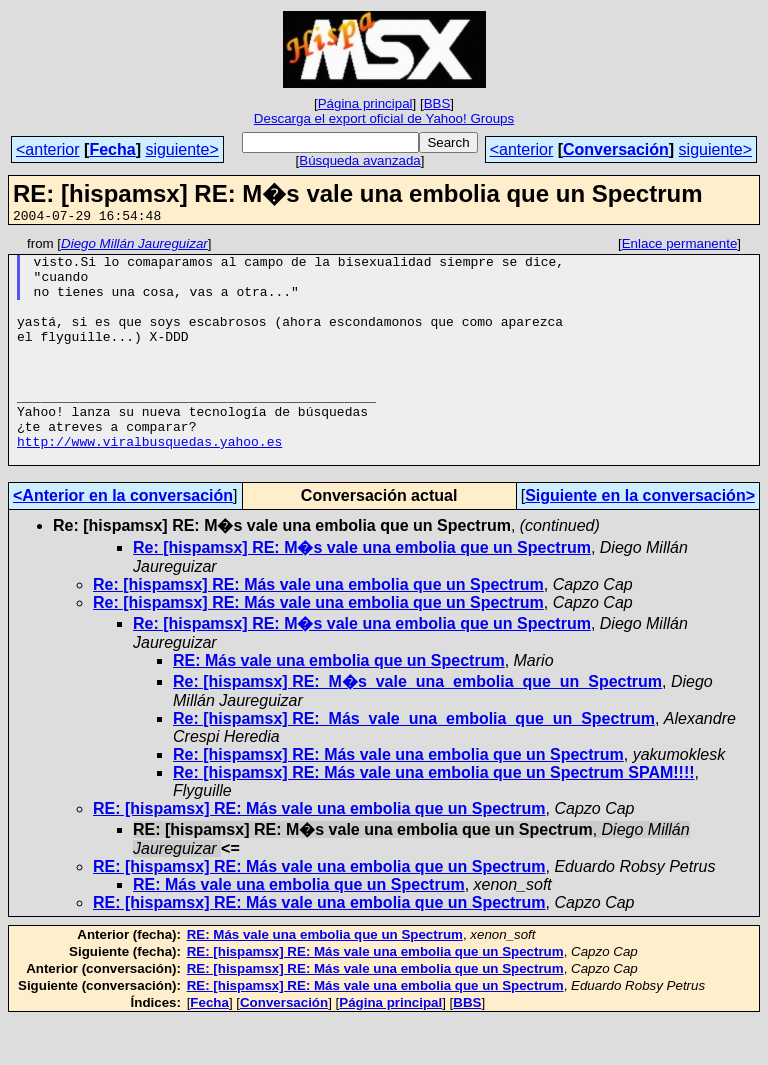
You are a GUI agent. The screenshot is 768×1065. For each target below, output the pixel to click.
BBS (437, 103)
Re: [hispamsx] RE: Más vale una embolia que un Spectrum (318, 629)
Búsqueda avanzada (360, 160)
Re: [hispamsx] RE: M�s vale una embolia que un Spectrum (362, 592)
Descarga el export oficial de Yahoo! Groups (384, 118)
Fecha (112, 149)
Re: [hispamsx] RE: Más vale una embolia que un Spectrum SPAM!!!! (434, 817)
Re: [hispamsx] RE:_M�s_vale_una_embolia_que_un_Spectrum (417, 726)
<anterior (48, 149)
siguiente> (181, 149)
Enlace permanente (680, 246)
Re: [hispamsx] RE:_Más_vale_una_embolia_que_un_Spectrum (414, 763)
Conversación (616, 149)
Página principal (365, 103)
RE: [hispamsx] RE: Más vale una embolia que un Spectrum (319, 853)
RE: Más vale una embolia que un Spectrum (339, 705)
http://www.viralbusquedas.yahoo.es (149, 483)
